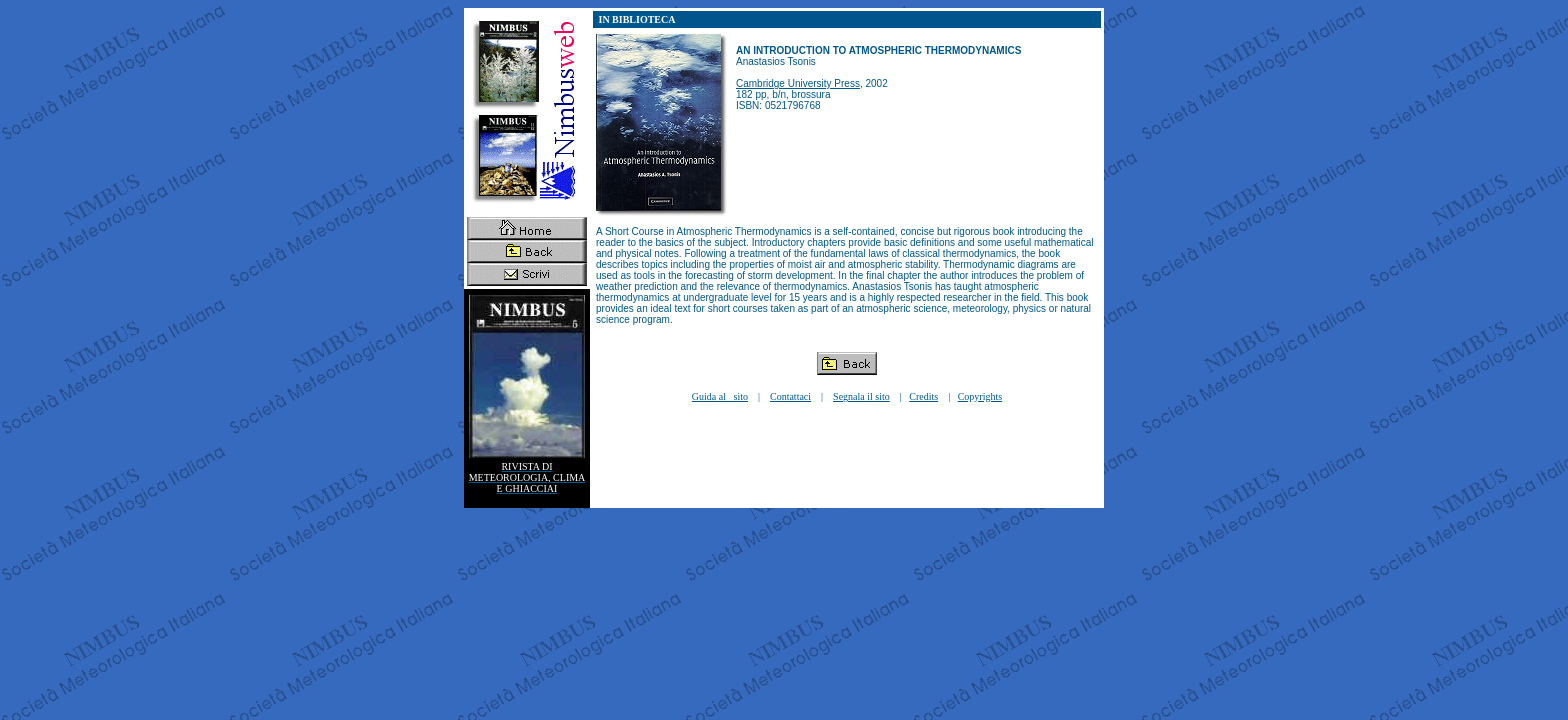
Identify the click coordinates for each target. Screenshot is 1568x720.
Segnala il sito (861, 396)
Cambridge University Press (798, 83)
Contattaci (790, 396)
